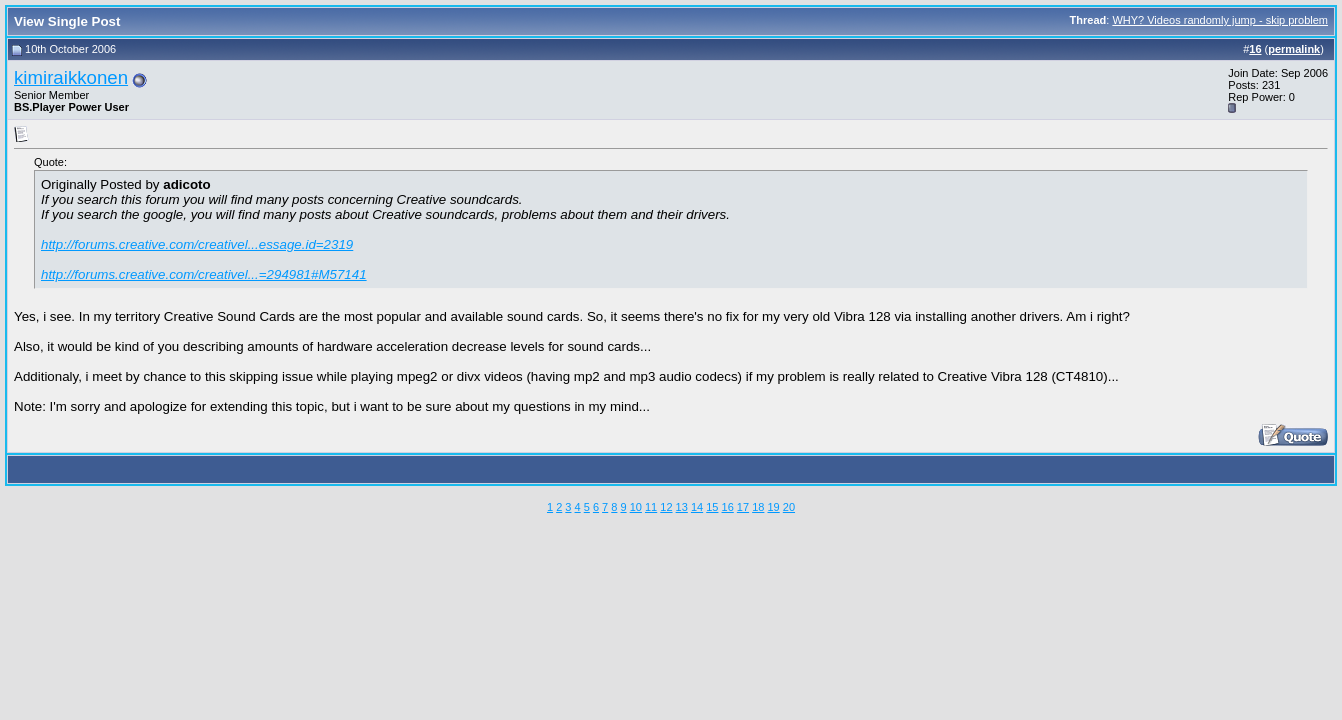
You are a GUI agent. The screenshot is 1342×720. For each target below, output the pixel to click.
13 (682, 507)
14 (697, 507)
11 (651, 507)
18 (758, 507)
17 (743, 507)
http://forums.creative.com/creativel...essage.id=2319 (197, 244)
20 (789, 507)
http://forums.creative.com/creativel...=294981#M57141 (204, 274)
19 (773, 507)
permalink (1294, 49)
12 (666, 507)
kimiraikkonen (71, 77)
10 (636, 507)
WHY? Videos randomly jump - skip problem (1220, 20)
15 (712, 507)
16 (728, 507)
